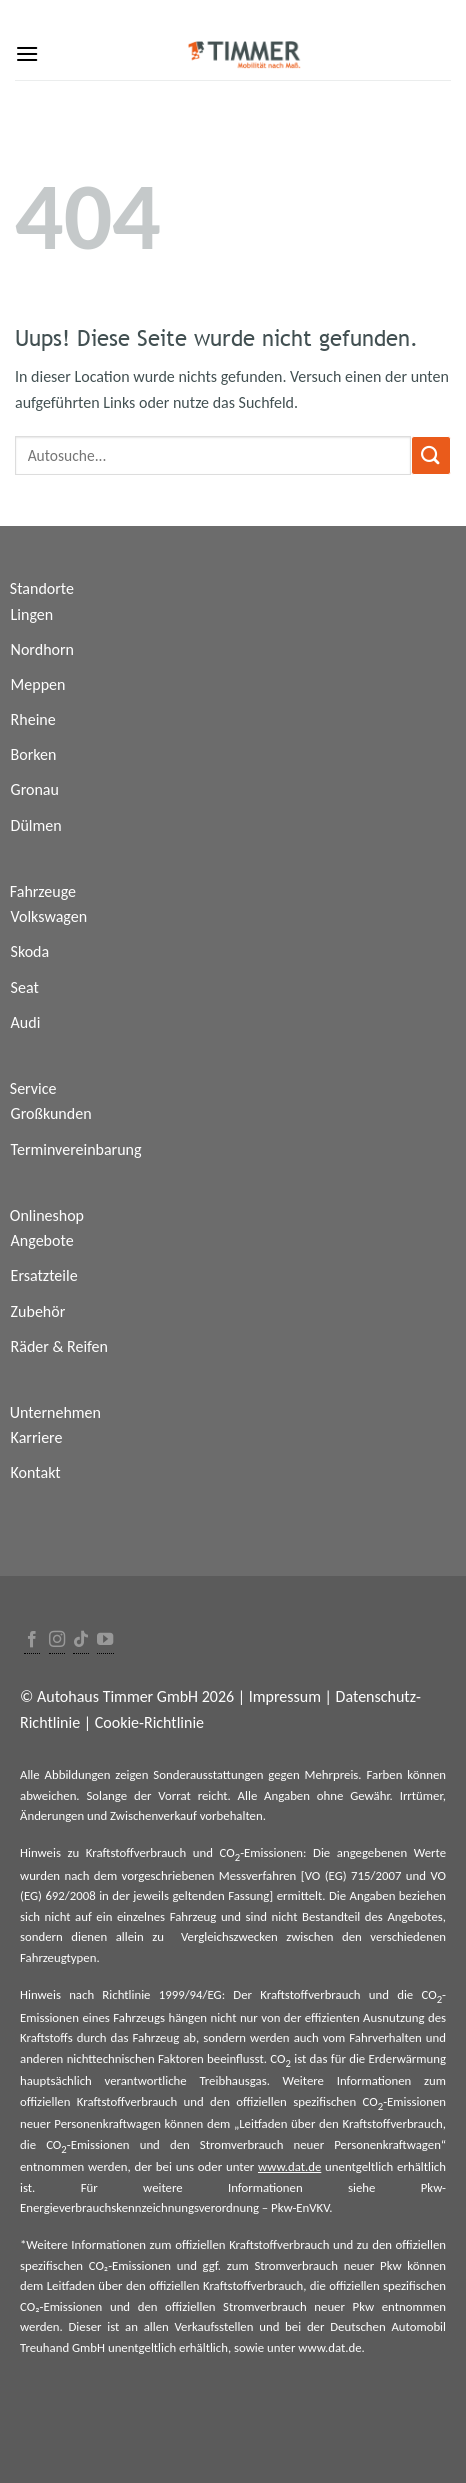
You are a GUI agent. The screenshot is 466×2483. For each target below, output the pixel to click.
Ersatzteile (44, 1275)
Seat (25, 987)
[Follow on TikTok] (81, 1640)
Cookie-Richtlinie (149, 1722)
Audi (26, 1022)
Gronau (35, 789)
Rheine (33, 719)
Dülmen (36, 825)
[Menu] (27, 53)
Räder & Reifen (59, 1346)
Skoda (30, 951)
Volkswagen (49, 916)
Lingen (32, 614)
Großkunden (51, 1113)
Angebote (42, 1240)
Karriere (37, 1437)
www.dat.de (289, 2166)
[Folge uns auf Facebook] (32, 1640)
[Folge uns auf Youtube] (105, 1640)
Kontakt (36, 1472)
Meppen (38, 684)
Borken (34, 754)
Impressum (285, 1696)
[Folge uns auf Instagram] (57, 1640)
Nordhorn (42, 649)
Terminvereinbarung (76, 1149)
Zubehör (38, 1311)
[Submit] (431, 455)
